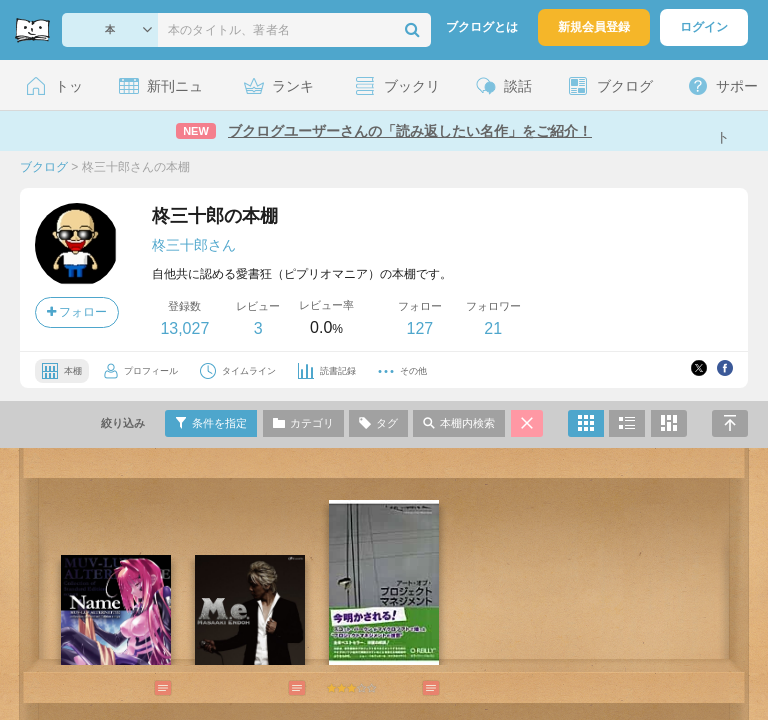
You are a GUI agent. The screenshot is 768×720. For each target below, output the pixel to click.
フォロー (77, 312)
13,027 (184, 328)
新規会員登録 (594, 27)
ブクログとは (482, 27)
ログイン (704, 27)
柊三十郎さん (194, 245)
